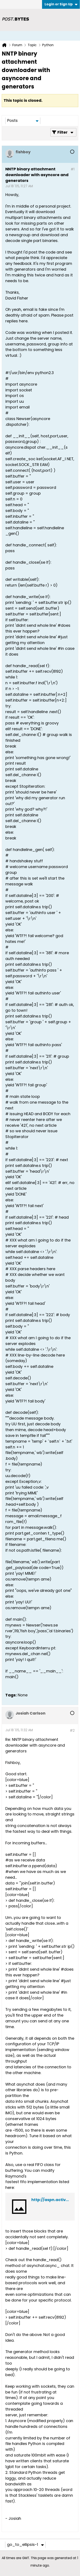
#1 (73, 169)
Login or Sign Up (61, 4)
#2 (72, 1730)
